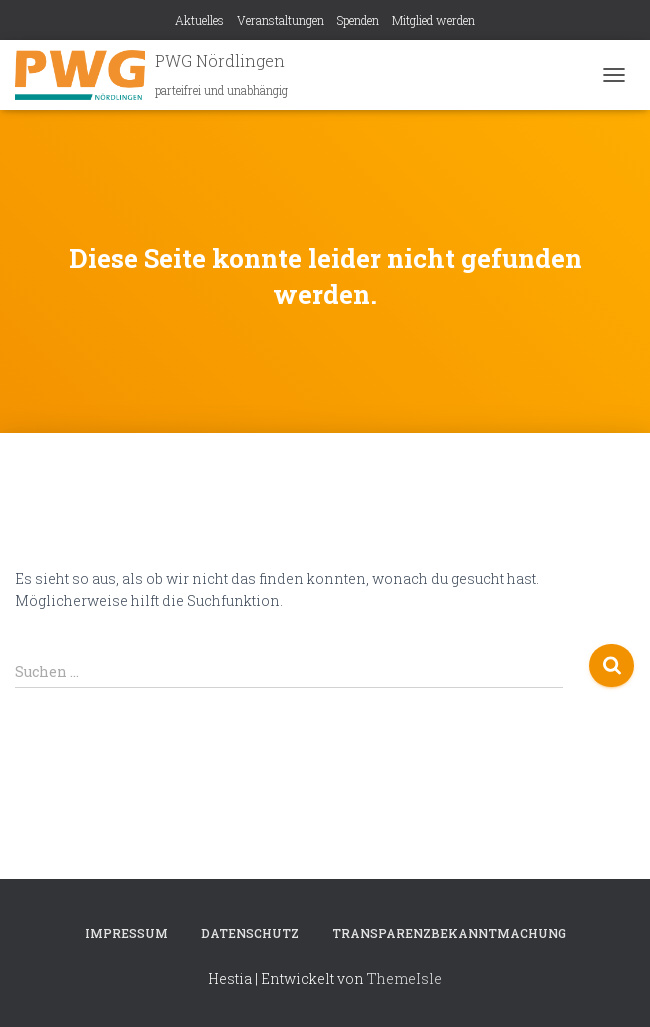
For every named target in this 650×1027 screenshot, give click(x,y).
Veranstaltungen (280, 20)
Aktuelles (199, 20)
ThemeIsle (404, 978)
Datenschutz (250, 933)
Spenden (358, 20)
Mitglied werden (433, 20)
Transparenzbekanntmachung (449, 933)
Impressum (126, 933)
